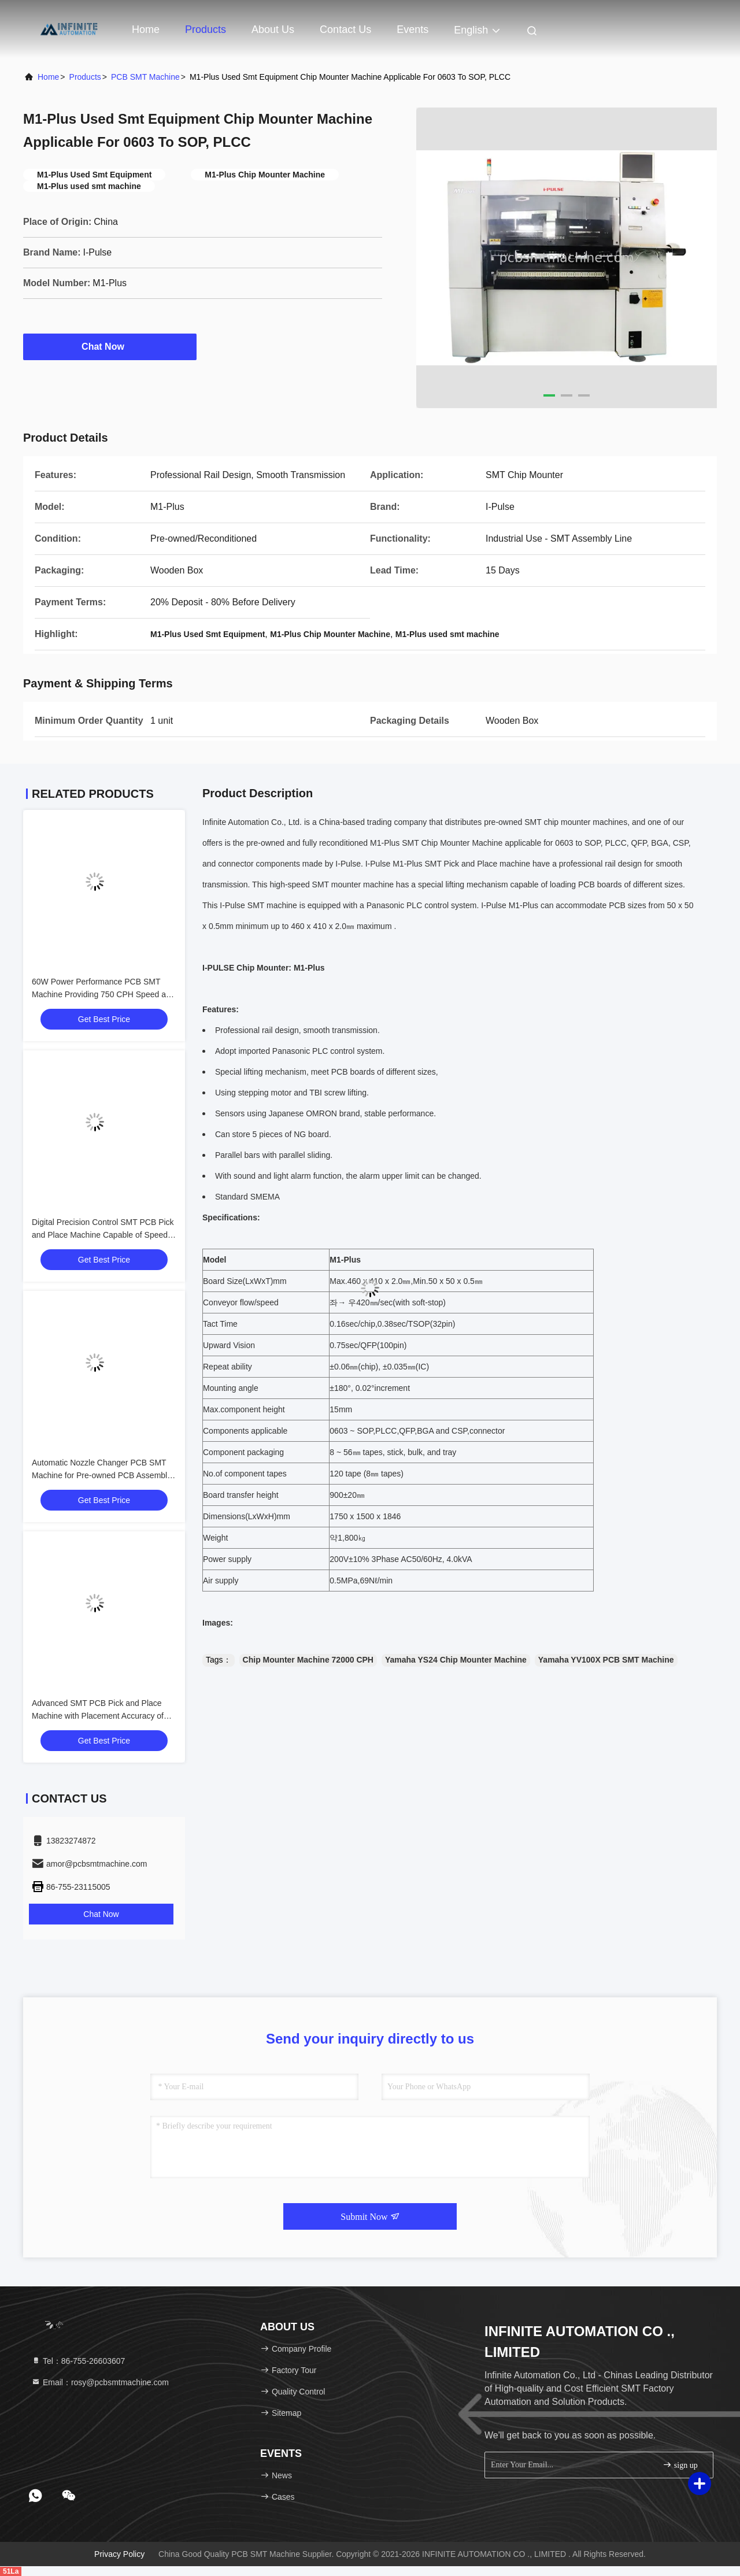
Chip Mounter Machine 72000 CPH (308, 1659)
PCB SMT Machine (145, 77)
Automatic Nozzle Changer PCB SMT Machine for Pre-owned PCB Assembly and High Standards (101, 1475)
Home (146, 29)
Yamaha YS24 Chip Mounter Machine (456, 1659)
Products (205, 29)
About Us (272, 29)
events (412, 29)
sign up (680, 2465)
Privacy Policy (119, 2554)
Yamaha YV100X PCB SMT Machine (606, 1659)
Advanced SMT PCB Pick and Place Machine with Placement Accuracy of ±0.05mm (98, 1715)
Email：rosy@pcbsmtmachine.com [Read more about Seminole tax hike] (100, 2382)
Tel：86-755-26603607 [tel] (78, 2361)
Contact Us (345, 29)
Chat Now (110, 346)
